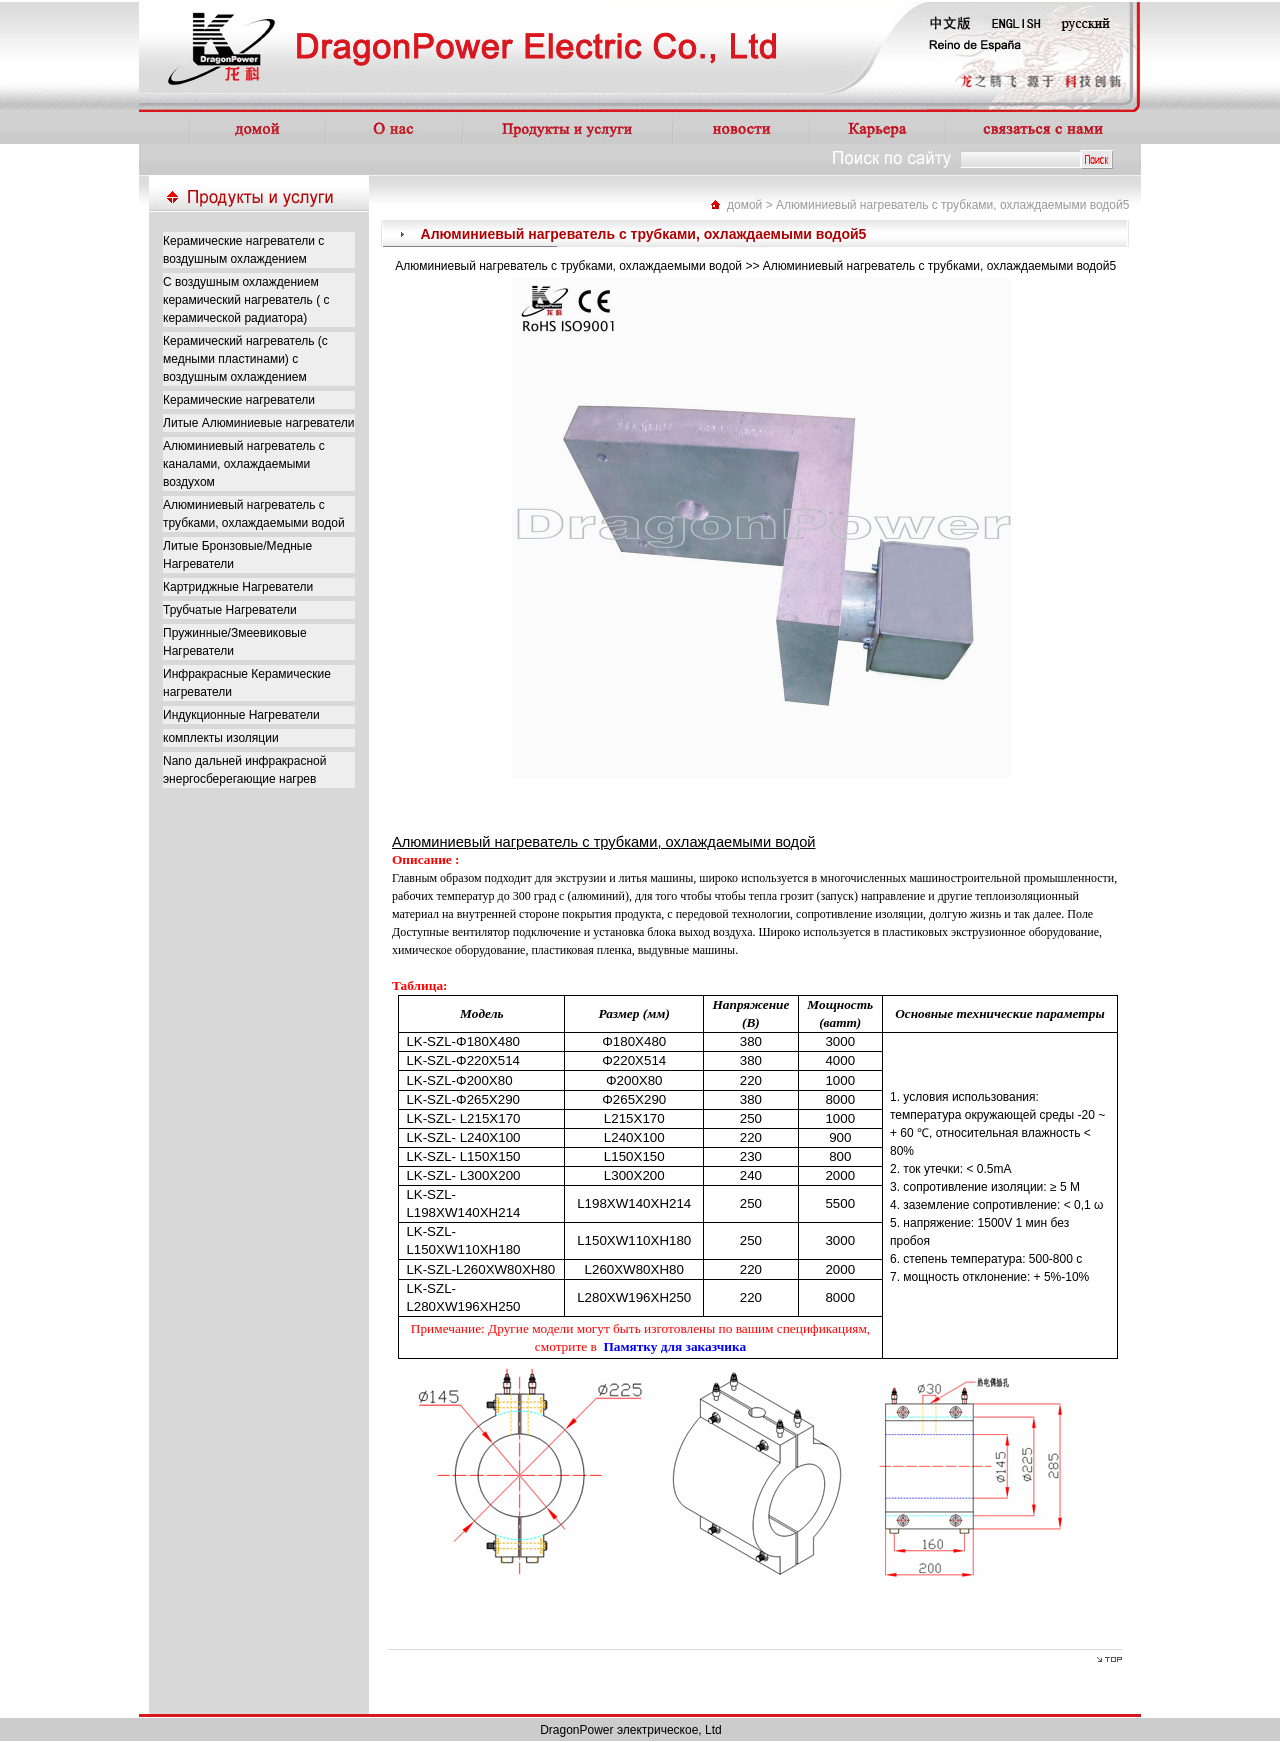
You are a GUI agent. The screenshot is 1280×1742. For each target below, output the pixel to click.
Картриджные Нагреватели (238, 587)
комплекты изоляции (221, 738)
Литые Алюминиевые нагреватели (259, 423)
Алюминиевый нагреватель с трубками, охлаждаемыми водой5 (952, 205)
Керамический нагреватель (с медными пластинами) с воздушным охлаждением (245, 359)
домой (744, 205)
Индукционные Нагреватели (241, 715)
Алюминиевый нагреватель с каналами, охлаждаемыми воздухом (244, 464)
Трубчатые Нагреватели (230, 610)
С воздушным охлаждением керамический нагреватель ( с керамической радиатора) (246, 300)
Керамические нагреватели (239, 400)
